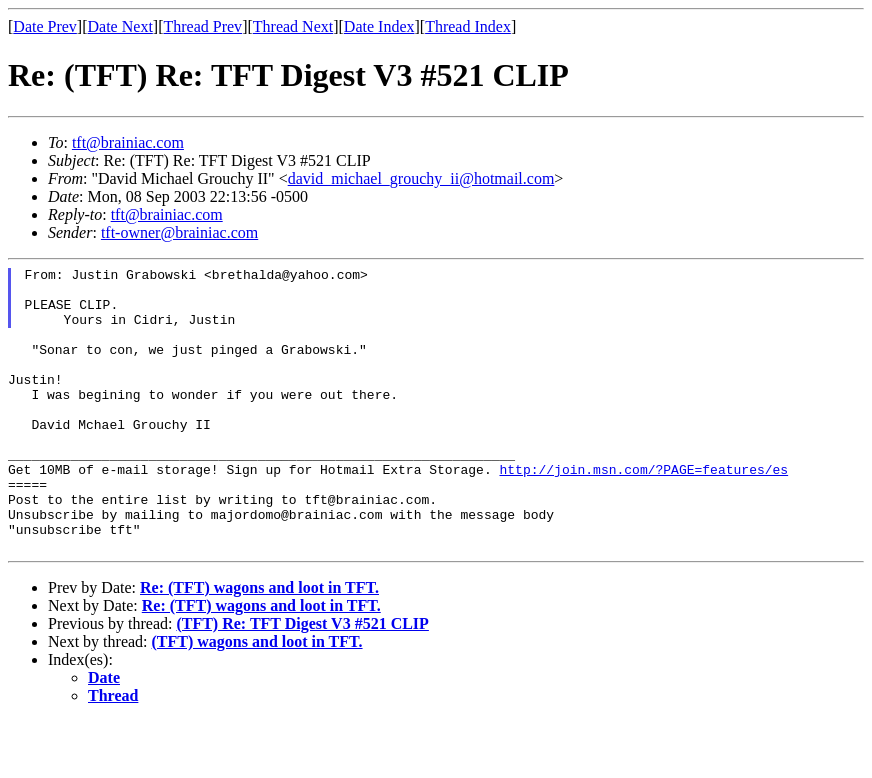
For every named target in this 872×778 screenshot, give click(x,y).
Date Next (120, 26)
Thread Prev (202, 26)
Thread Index (468, 26)
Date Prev (45, 26)
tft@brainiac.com (128, 142)
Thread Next (293, 26)
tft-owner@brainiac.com (179, 232)
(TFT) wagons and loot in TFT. (257, 698)
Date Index (379, 26)
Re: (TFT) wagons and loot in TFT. (259, 644)
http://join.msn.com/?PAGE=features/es (643, 511)
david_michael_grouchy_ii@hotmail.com (421, 178)
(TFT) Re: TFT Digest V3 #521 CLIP (302, 680)
